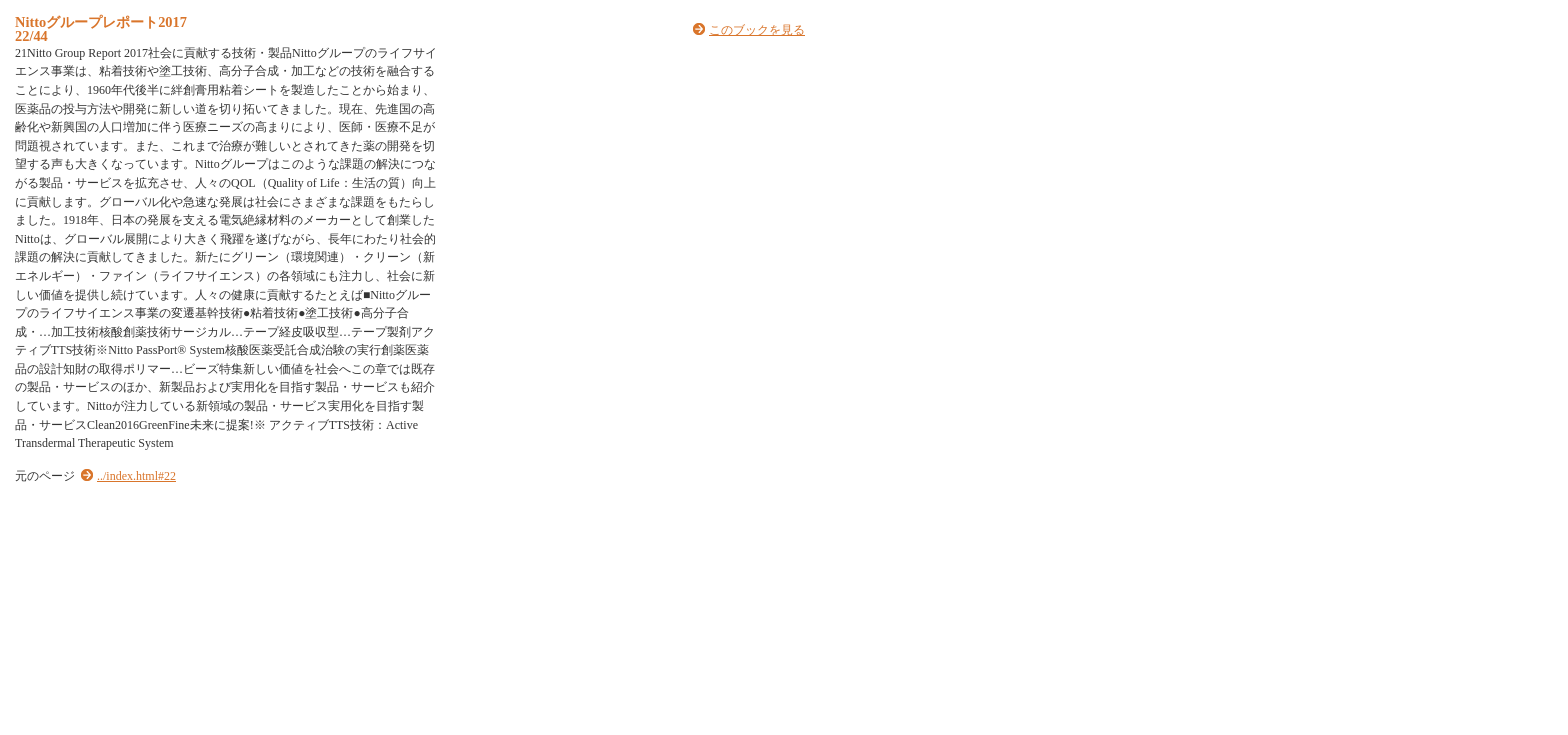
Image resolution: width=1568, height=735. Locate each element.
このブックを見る (757, 30)
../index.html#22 (136, 476)
